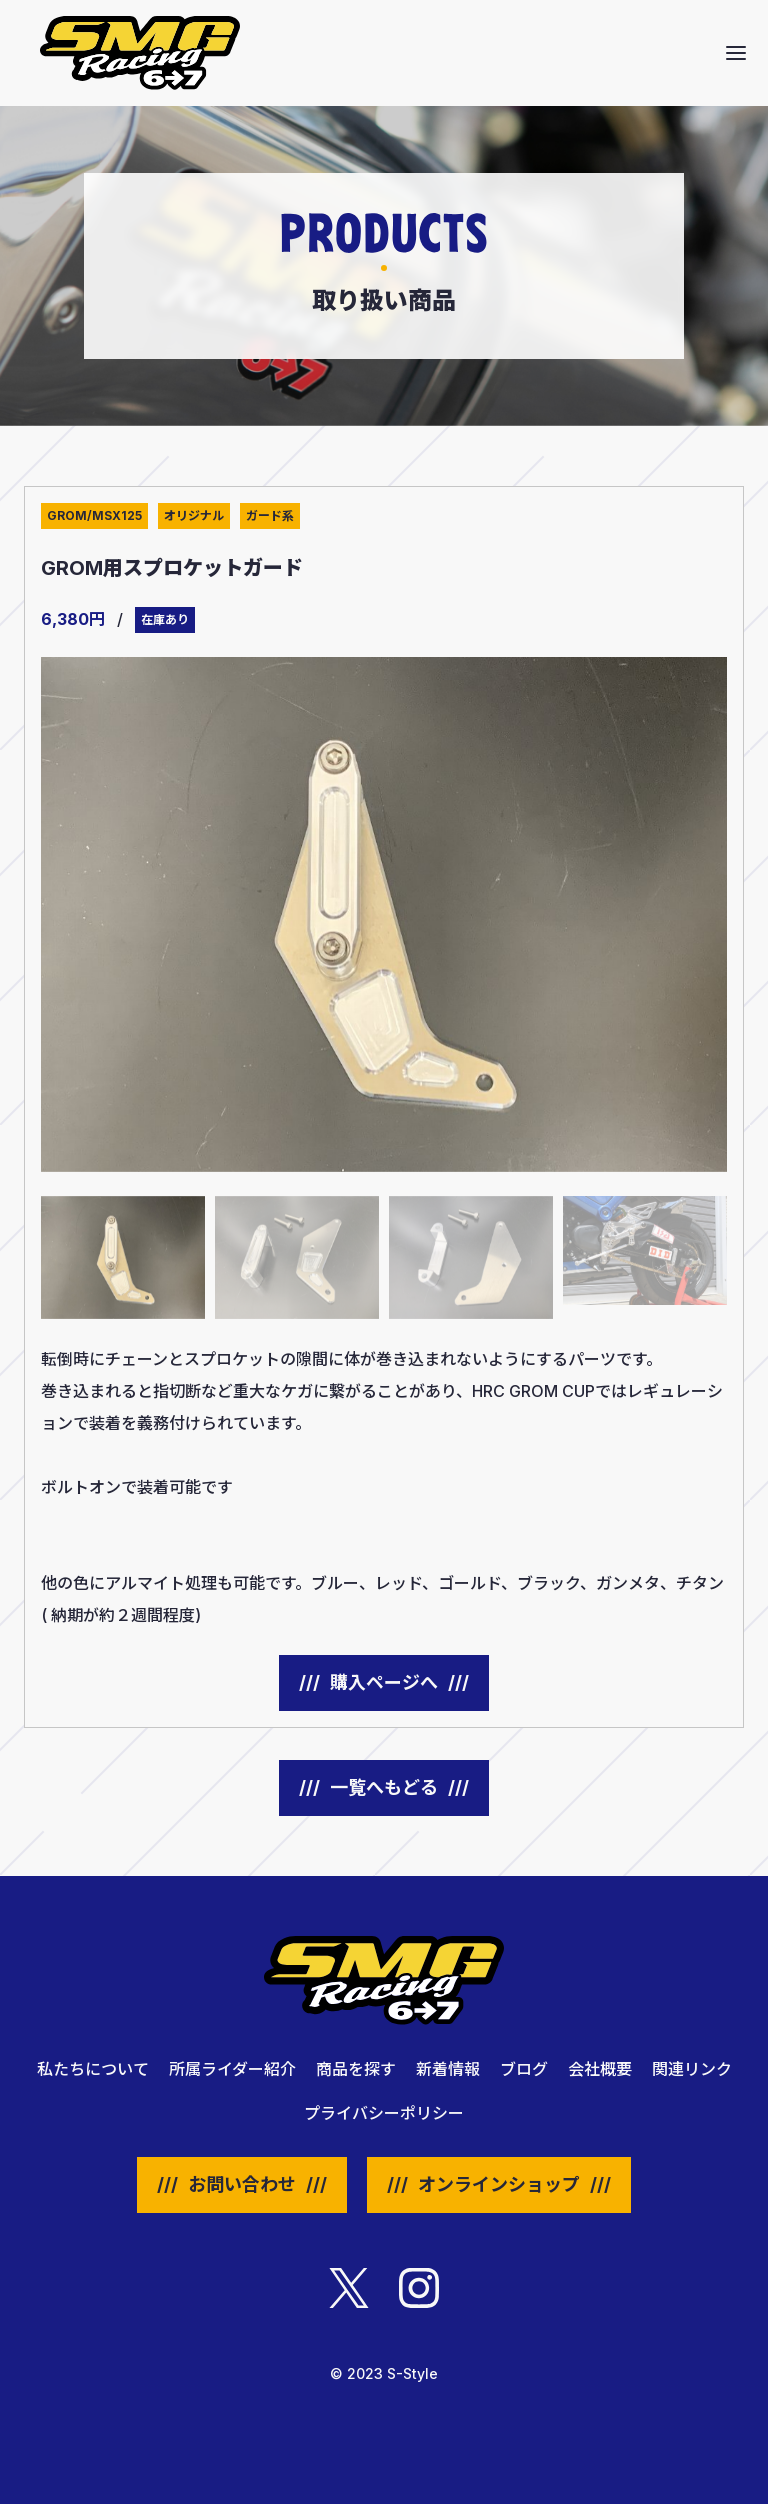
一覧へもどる (384, 1787)
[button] (736, 53)
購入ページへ (384, 1682)
